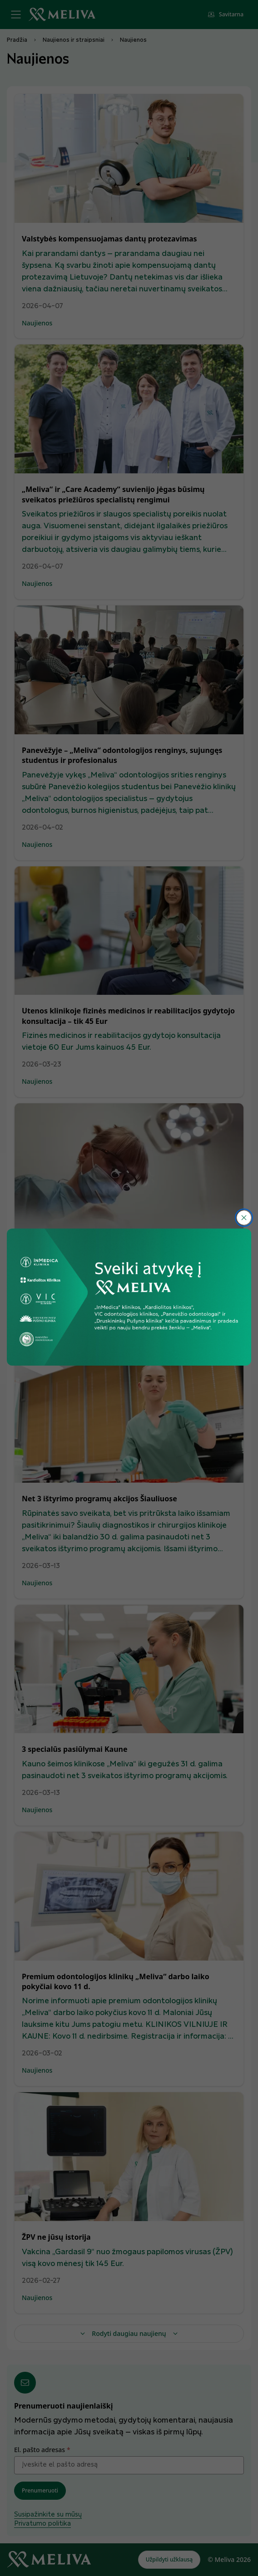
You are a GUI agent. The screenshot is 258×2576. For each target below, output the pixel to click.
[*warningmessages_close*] (244, 1217)
